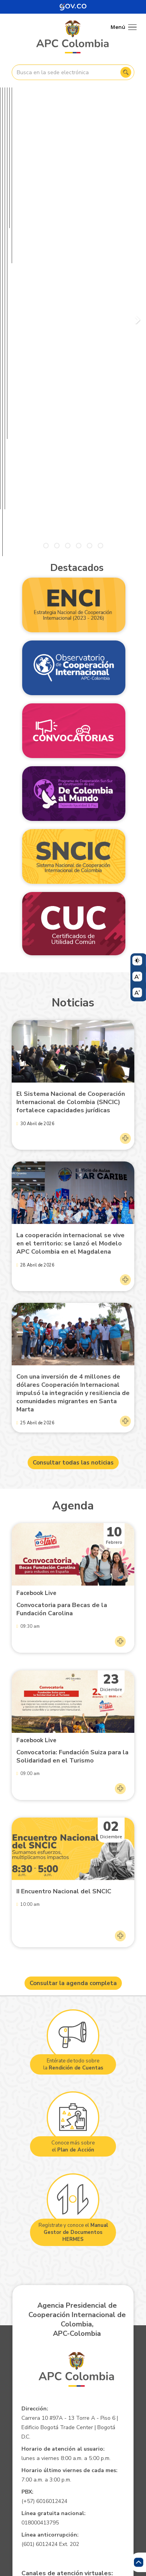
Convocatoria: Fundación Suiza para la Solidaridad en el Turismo (72, 1440)
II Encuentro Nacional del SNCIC (63, 1575)
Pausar (13, 229)
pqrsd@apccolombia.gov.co (58, 2273)
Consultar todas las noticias (73, 1146)
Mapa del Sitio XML (72, 2465)
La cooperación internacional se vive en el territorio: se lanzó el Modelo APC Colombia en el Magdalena (70, 927)
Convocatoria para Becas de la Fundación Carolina (61, 1292)
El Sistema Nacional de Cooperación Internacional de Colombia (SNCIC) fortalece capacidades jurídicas (70, 785)
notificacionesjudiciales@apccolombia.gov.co (81, 2365)
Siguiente (136, 167)
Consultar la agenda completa (73, 1667)
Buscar (126, 72)
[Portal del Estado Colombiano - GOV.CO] (73, 6)
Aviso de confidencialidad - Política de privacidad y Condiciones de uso (71, 2434)
